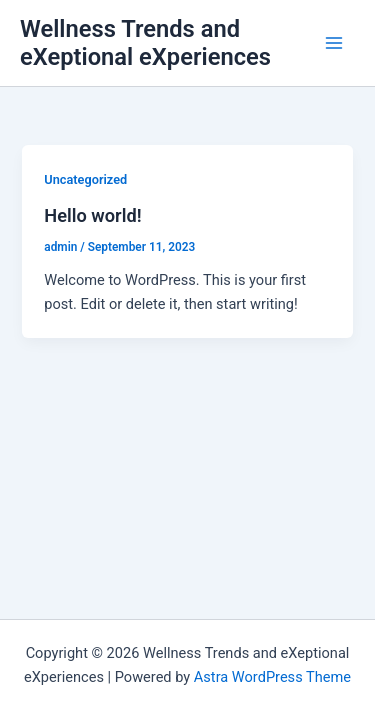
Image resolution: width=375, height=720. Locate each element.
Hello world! (92, 215)
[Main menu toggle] (334, 43)
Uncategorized (85, 179)
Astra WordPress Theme (272, 677)
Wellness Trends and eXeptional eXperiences (145, 43)
